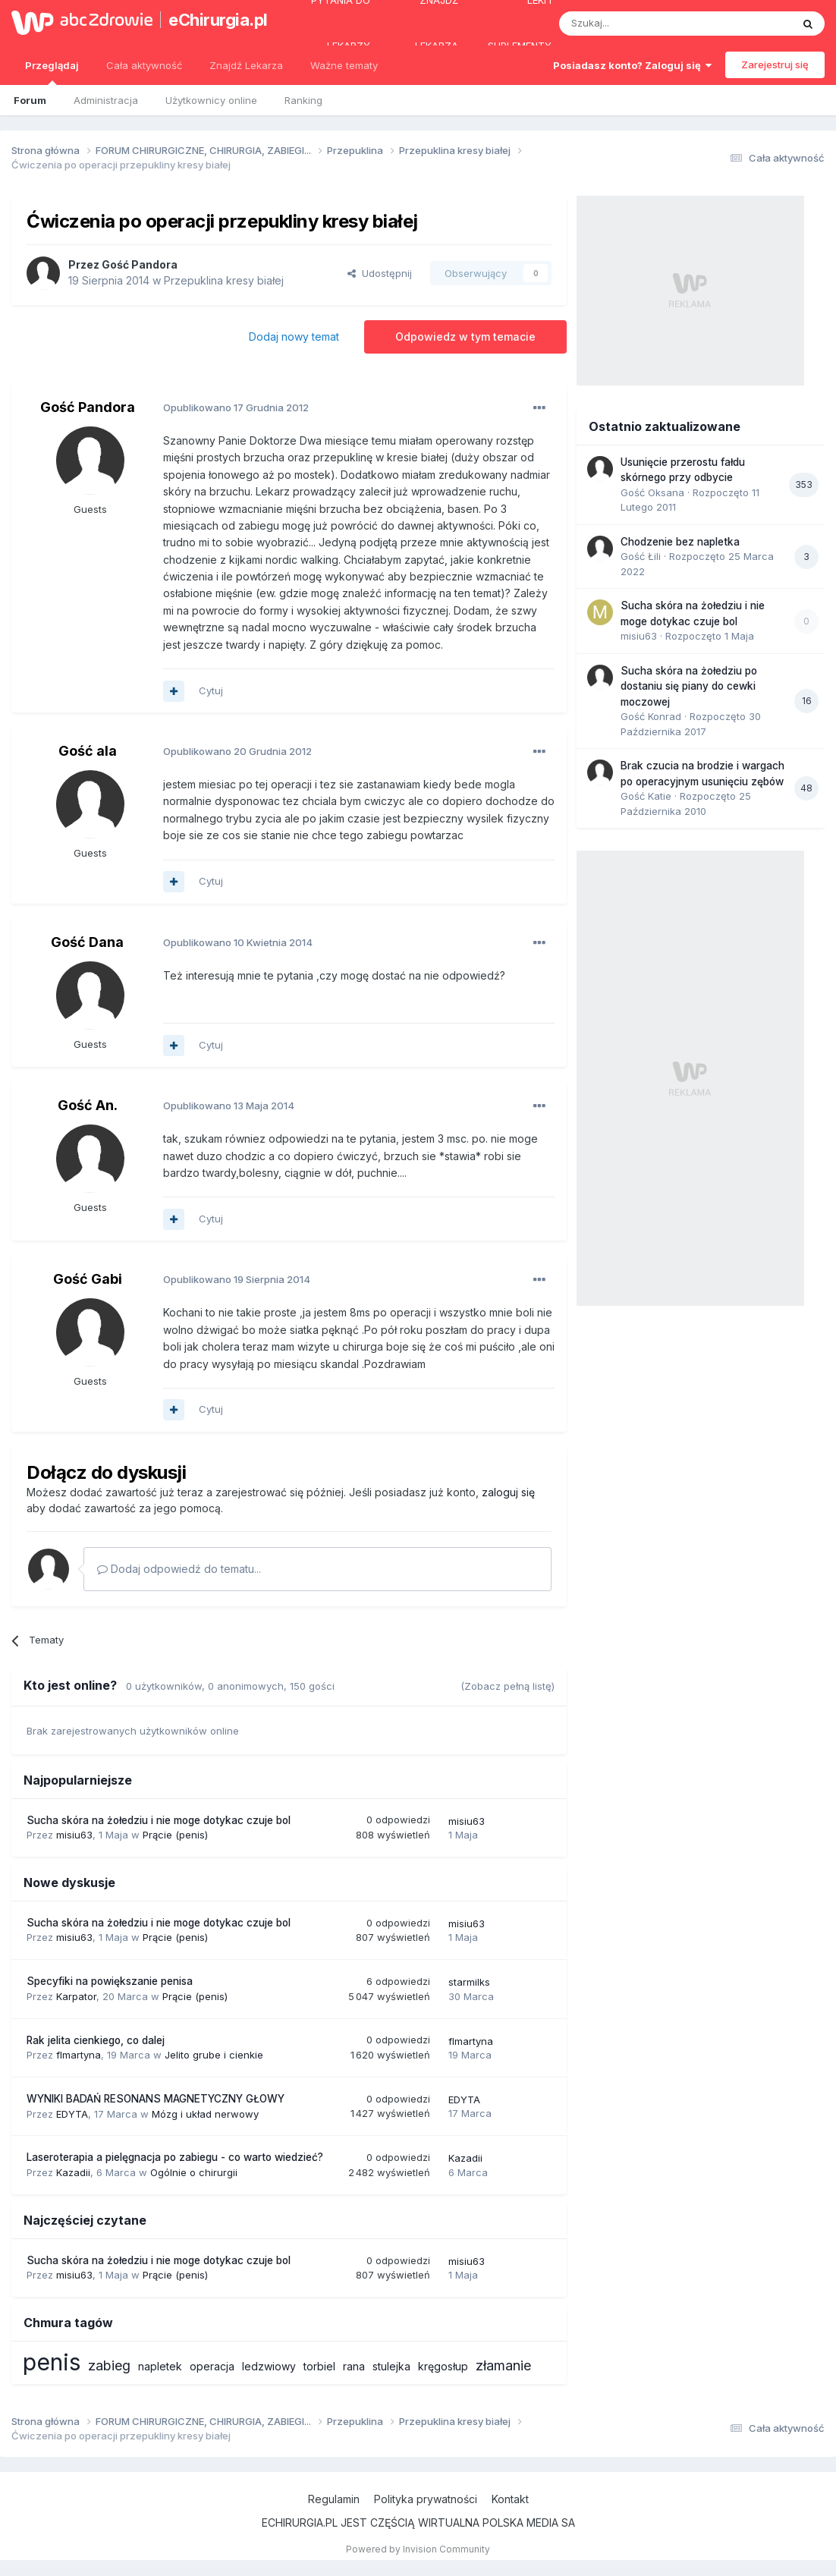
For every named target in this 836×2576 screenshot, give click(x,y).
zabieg (109, 2365)
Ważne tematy (344, 65)
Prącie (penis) (175, 1835)
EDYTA (72, 2114)
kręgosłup (443, 2366)
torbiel (319, 2366)
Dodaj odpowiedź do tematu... (179, 1568)
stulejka (391, 2366)
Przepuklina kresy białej (224, 280)
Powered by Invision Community (418, 2549)
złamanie (503, 2365)
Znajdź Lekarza (246, 65)
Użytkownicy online (211, 100)
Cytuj (211, 690)
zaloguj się (508, 1492)
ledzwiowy (269, 2366)
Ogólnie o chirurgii (193, 2172)
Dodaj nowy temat (294, 336)
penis (51, 2362)
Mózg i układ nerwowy (205, 2114)
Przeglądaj (52, 72)
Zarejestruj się (775, 64)
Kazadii (73, 2172)
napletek (160, 2366)
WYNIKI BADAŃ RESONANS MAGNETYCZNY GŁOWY (155, 2099)
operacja (212, 2366)
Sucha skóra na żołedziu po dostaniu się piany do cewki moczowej (689, 686)
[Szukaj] (637, 23)
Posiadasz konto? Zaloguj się (632, 65)
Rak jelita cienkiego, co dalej (96, 2040)
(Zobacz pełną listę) (507, 1686)
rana (354, 2366)
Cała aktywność (144, 65)
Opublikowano (236, 407)
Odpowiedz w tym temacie (465, 336)
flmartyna (78, 2055)
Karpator (76, 1996)
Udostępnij (379, 273)
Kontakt (510, 2499)
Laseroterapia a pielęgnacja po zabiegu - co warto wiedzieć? (175, 2157)
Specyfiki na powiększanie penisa (110, 1981)
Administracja (106, 100)
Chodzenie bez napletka (680, 542)
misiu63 (74, 1835)
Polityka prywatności (425, 2499)
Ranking (303, 100)
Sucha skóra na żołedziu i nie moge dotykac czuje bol (159, 1820)
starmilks (469, 1982)
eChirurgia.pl (214, 19)
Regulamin (334, 2499)
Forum (30, 100)
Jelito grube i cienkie (214, 2055)
